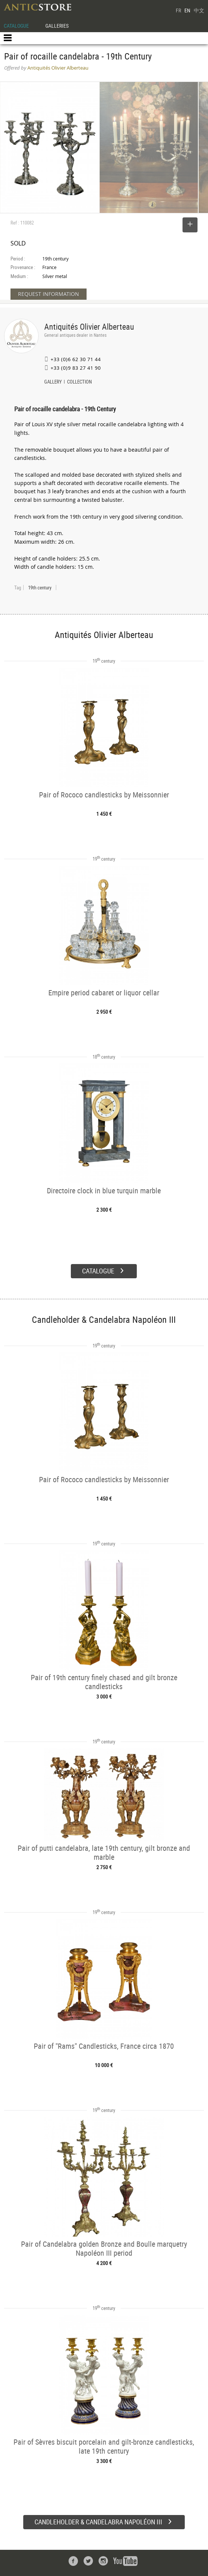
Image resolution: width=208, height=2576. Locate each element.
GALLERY (53, 382)
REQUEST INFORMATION (48, 293)
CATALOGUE (16, 25)
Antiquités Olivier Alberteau (89, 326)
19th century (39, 587)
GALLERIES (57, 25)
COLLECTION (79, 382)
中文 (199, 10)
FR (178, 10)
